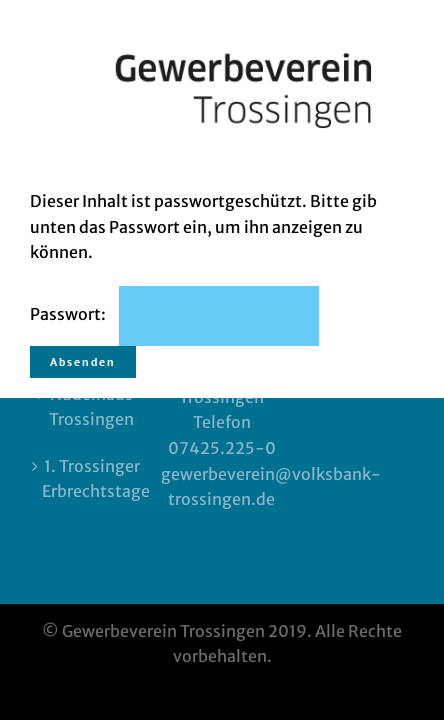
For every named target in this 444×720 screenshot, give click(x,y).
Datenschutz (222, 515)
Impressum (222, 490)
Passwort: (174, 314)
